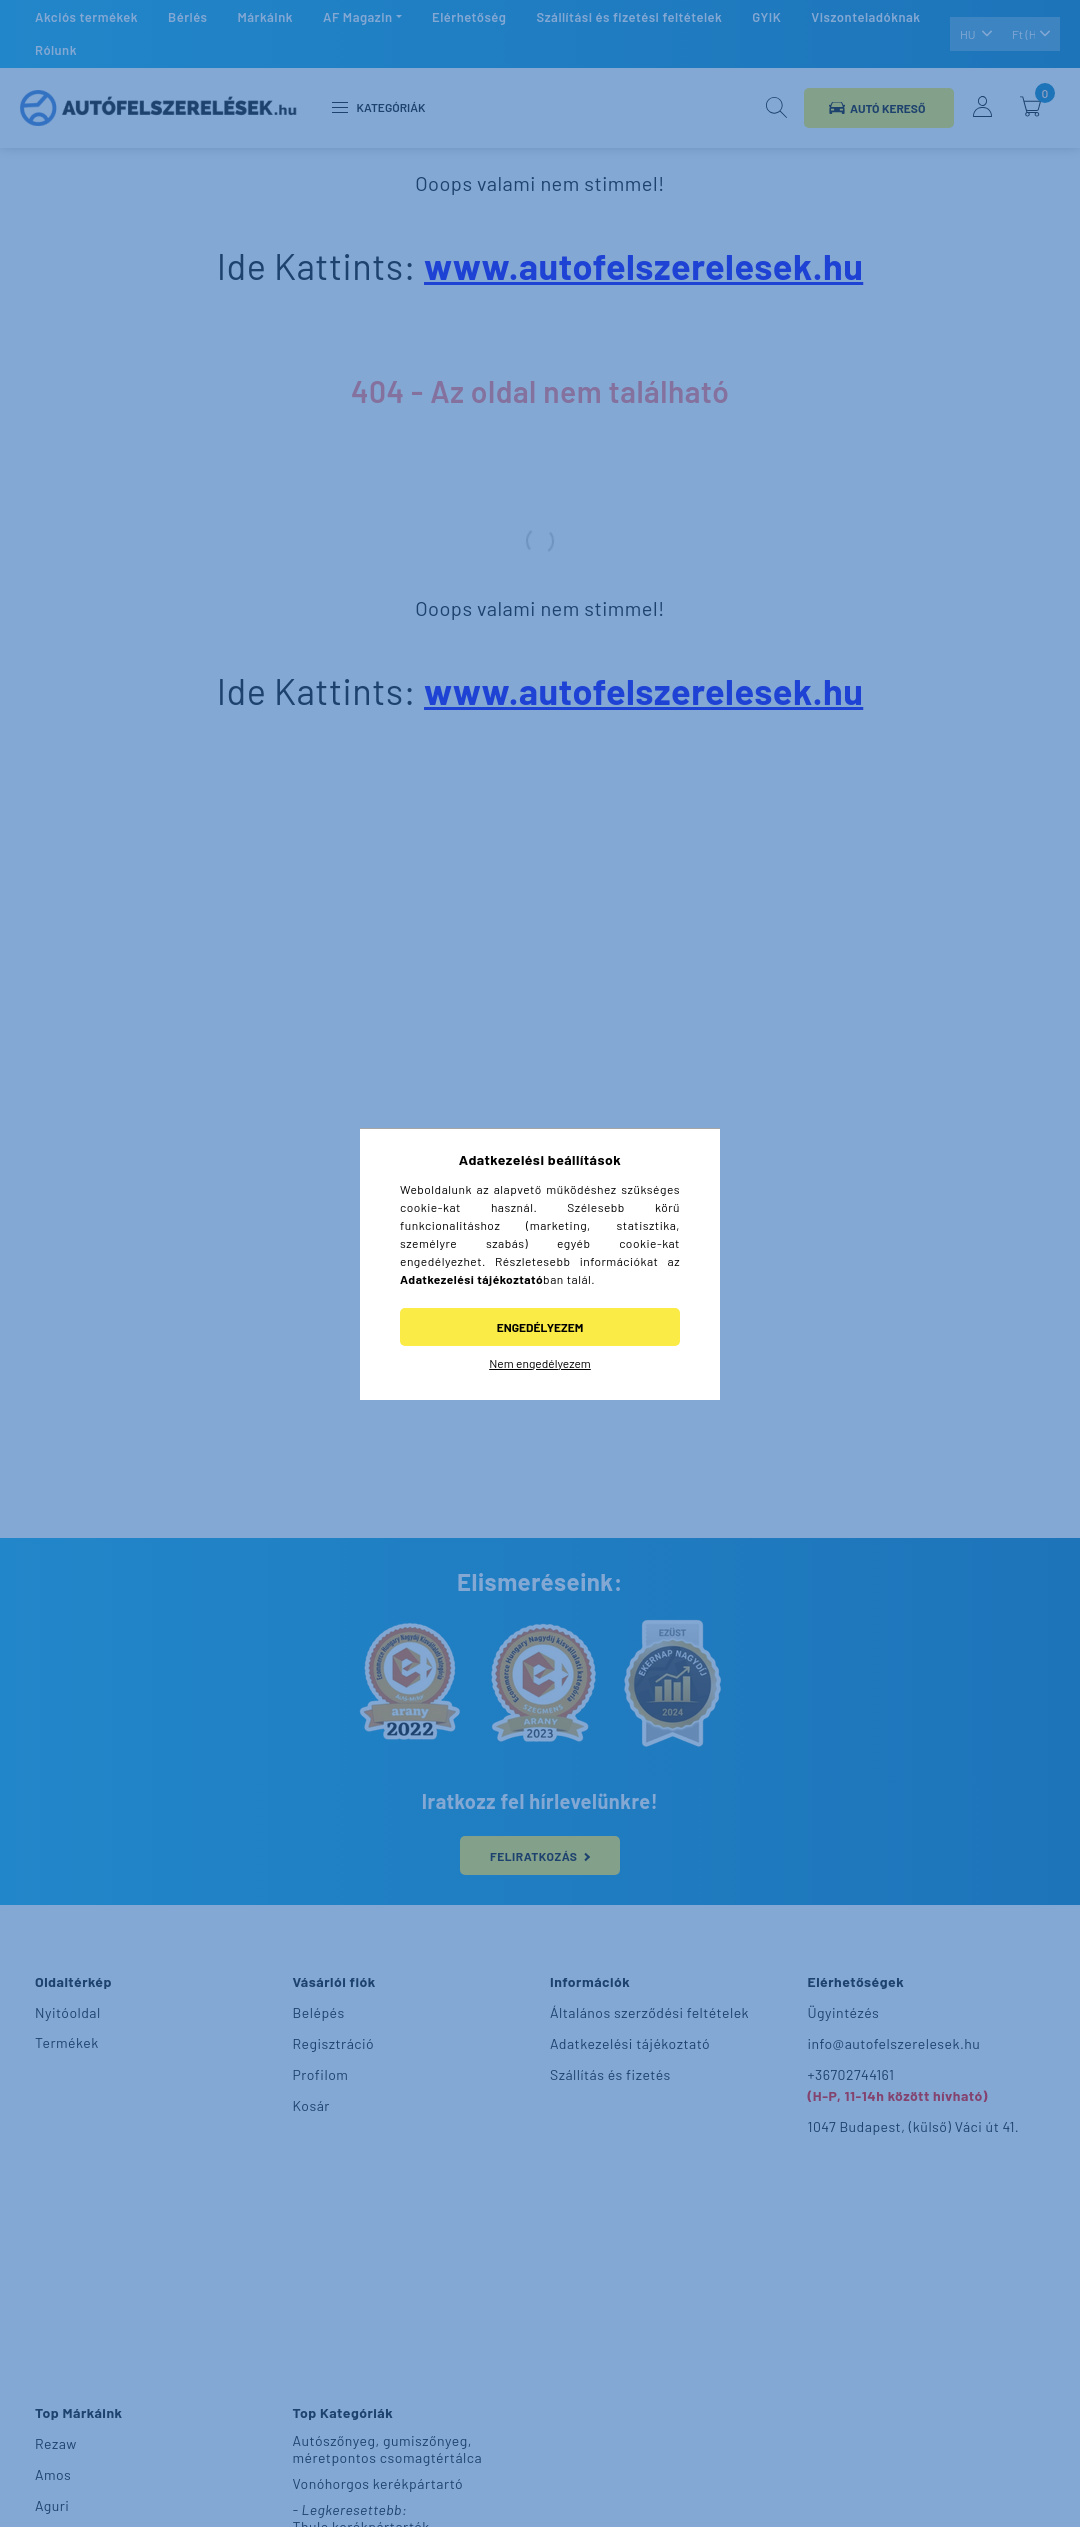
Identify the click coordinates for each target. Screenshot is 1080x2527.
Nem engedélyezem (540, 1363)
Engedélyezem (540, 1327)
